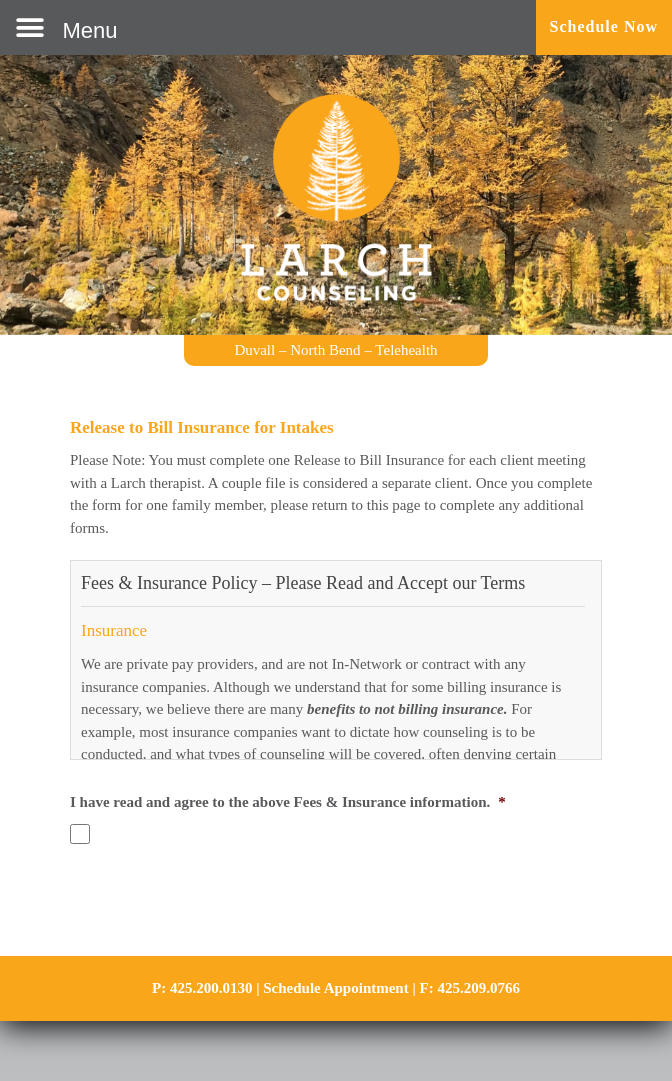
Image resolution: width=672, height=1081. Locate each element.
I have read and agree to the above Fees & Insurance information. (288, 802)
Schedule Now (604, 26)
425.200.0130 (211, 988)
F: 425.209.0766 (470, 988)
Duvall (254, 350)
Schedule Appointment (335, 988)
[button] (66, 27)
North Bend (325, 350)
